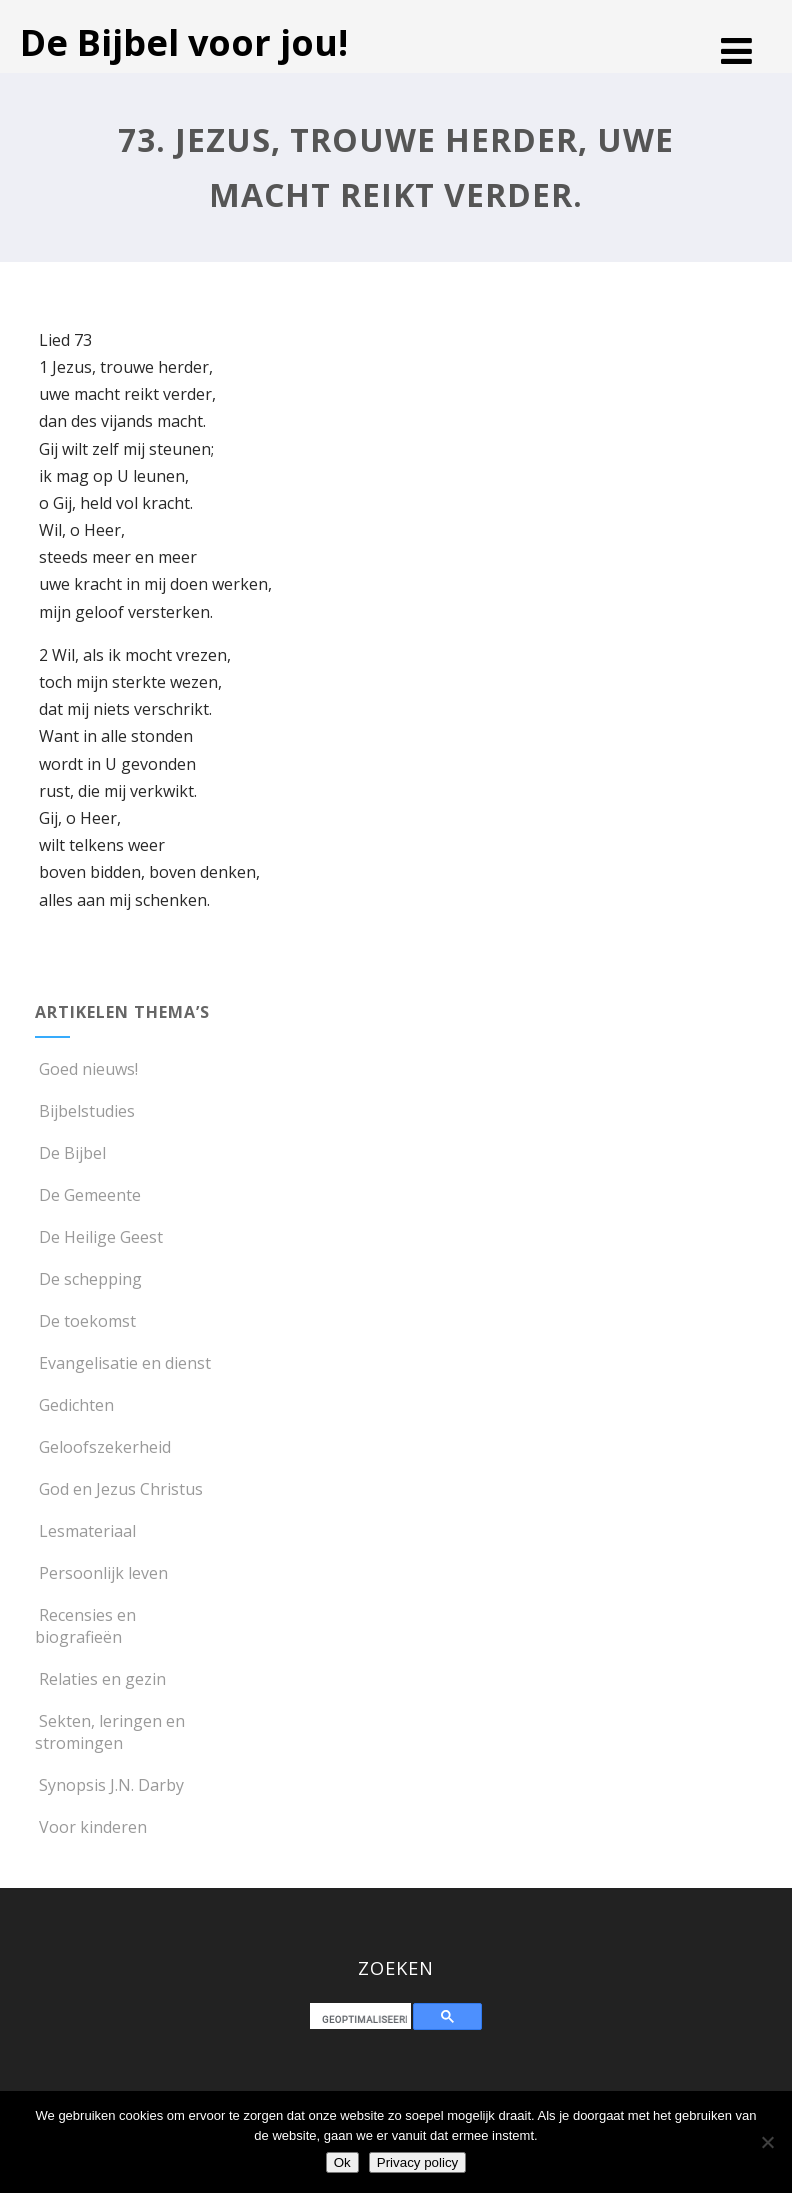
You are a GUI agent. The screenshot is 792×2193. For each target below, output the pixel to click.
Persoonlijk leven (101, 1573)
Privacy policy (417, 2162)
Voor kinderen (91, 1827)
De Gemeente (88, 1195)
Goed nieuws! (86, 1069)
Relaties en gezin (100, 1679)
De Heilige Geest (99, 1237)
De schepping (88, 1279)
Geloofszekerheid (103, 1447)
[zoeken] (364, 2019)
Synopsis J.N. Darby (109, 1785)
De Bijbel (70, 1153)
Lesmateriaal (85, 1531)
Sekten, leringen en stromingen (110, 1732)
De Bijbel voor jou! (184, 42)
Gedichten (74, 1405)
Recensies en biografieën (85, 1626)
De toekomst (85, 1321)
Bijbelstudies (85, 1111)
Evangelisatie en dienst (123, 1363)
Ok (342, 2162)
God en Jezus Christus (119, 1489)
